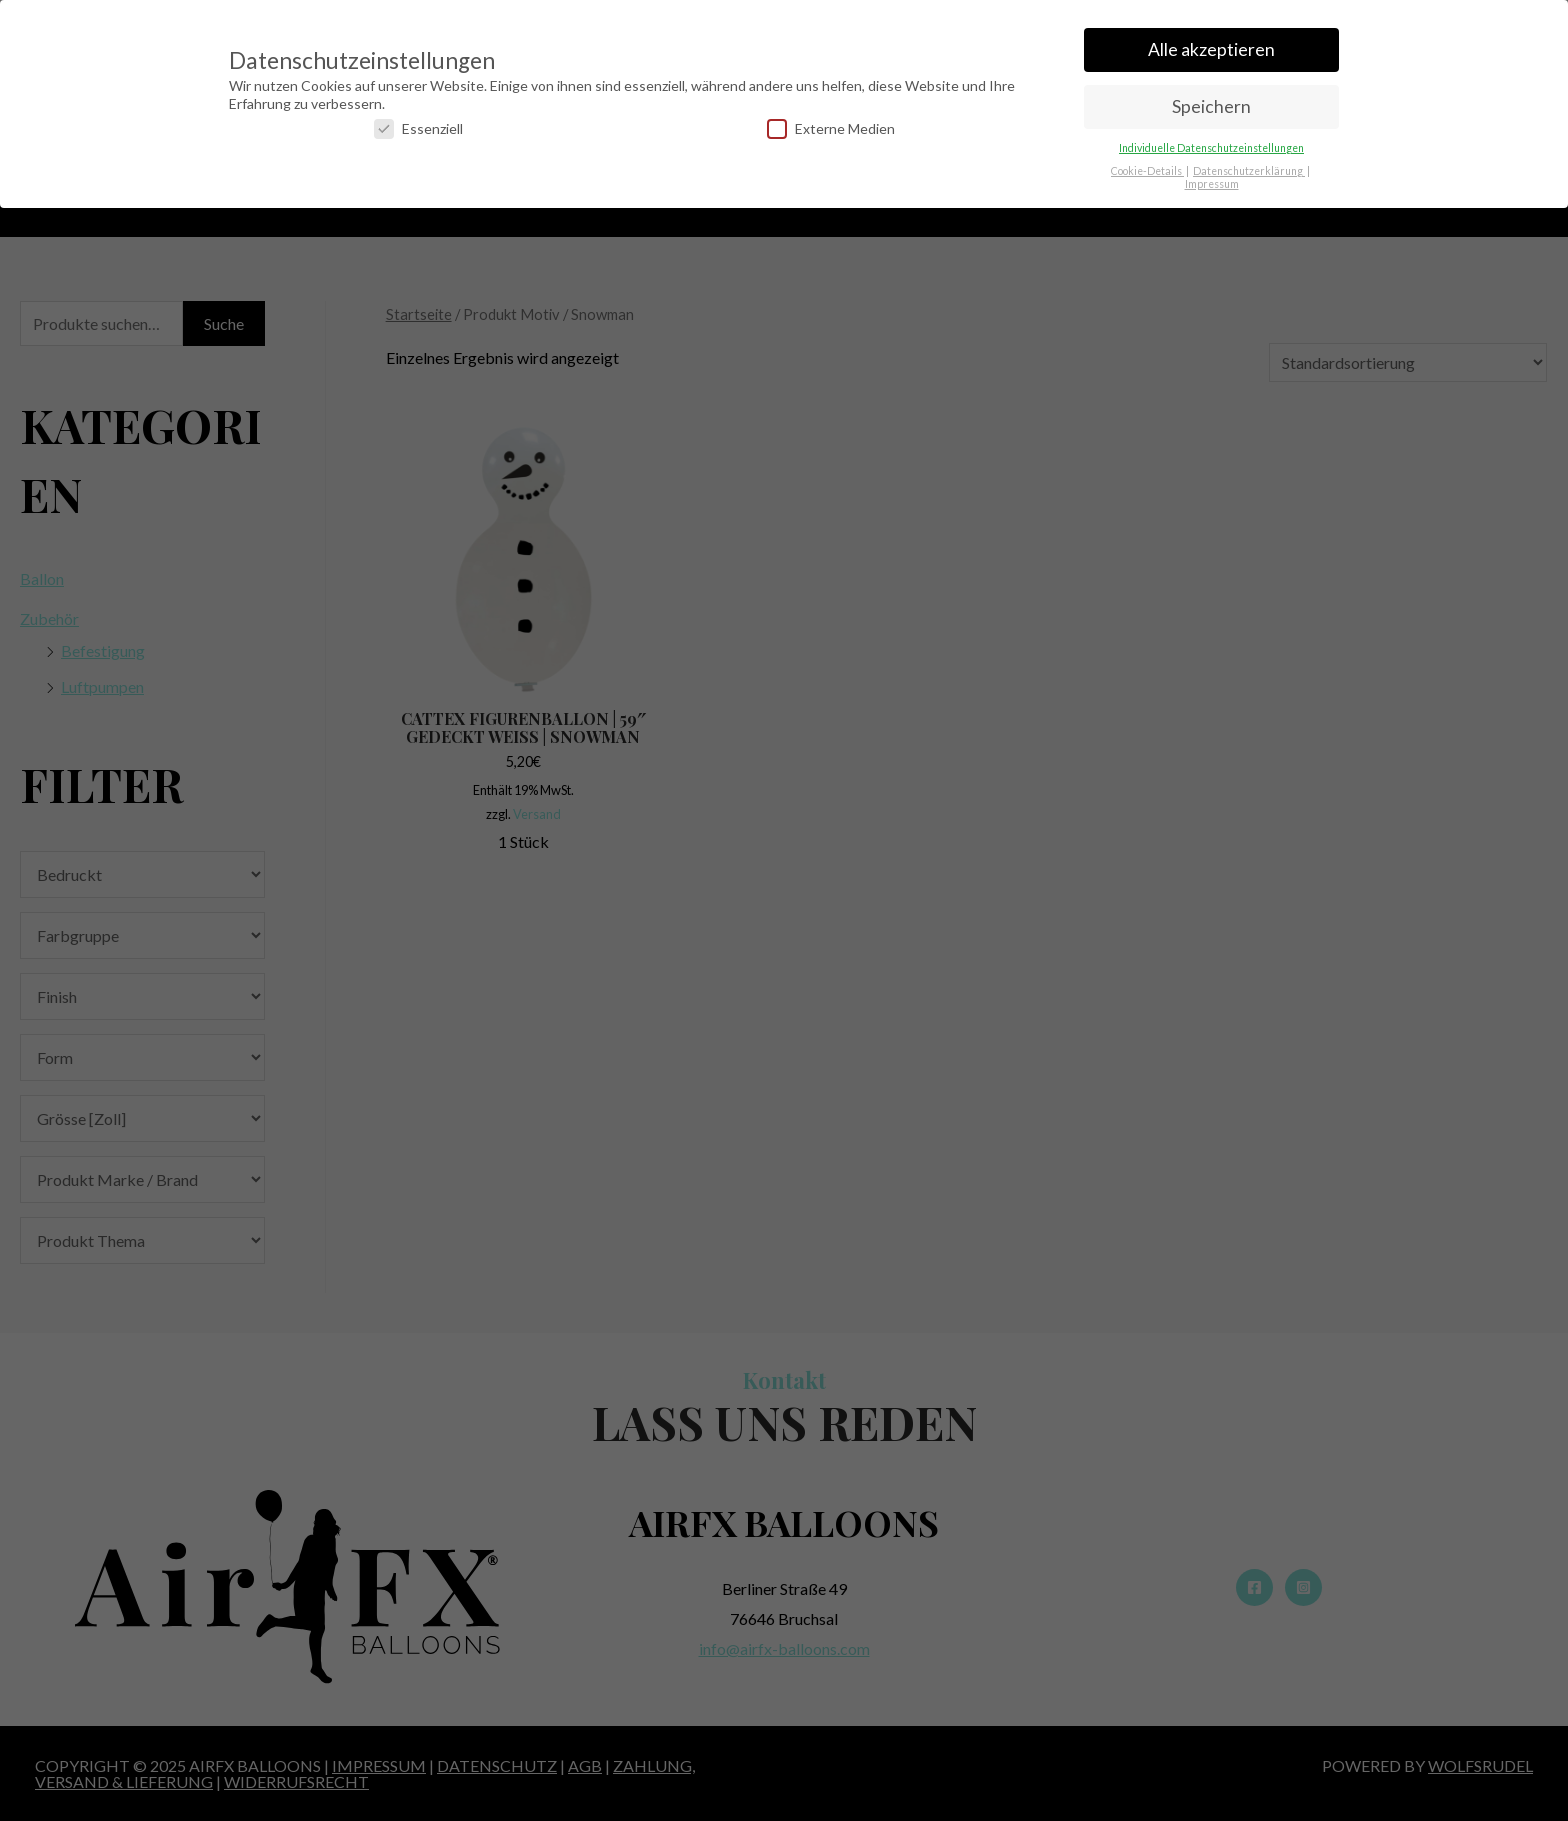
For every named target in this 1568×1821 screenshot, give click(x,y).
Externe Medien (831, 122)
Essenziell (418, 122)
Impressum (1212, 178)
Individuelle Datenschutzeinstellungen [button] (1211, 142)
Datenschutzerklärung (1249, 165)
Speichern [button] (1211, 100)
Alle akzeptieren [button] (1211, 43)
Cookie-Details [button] (1147, 165)
